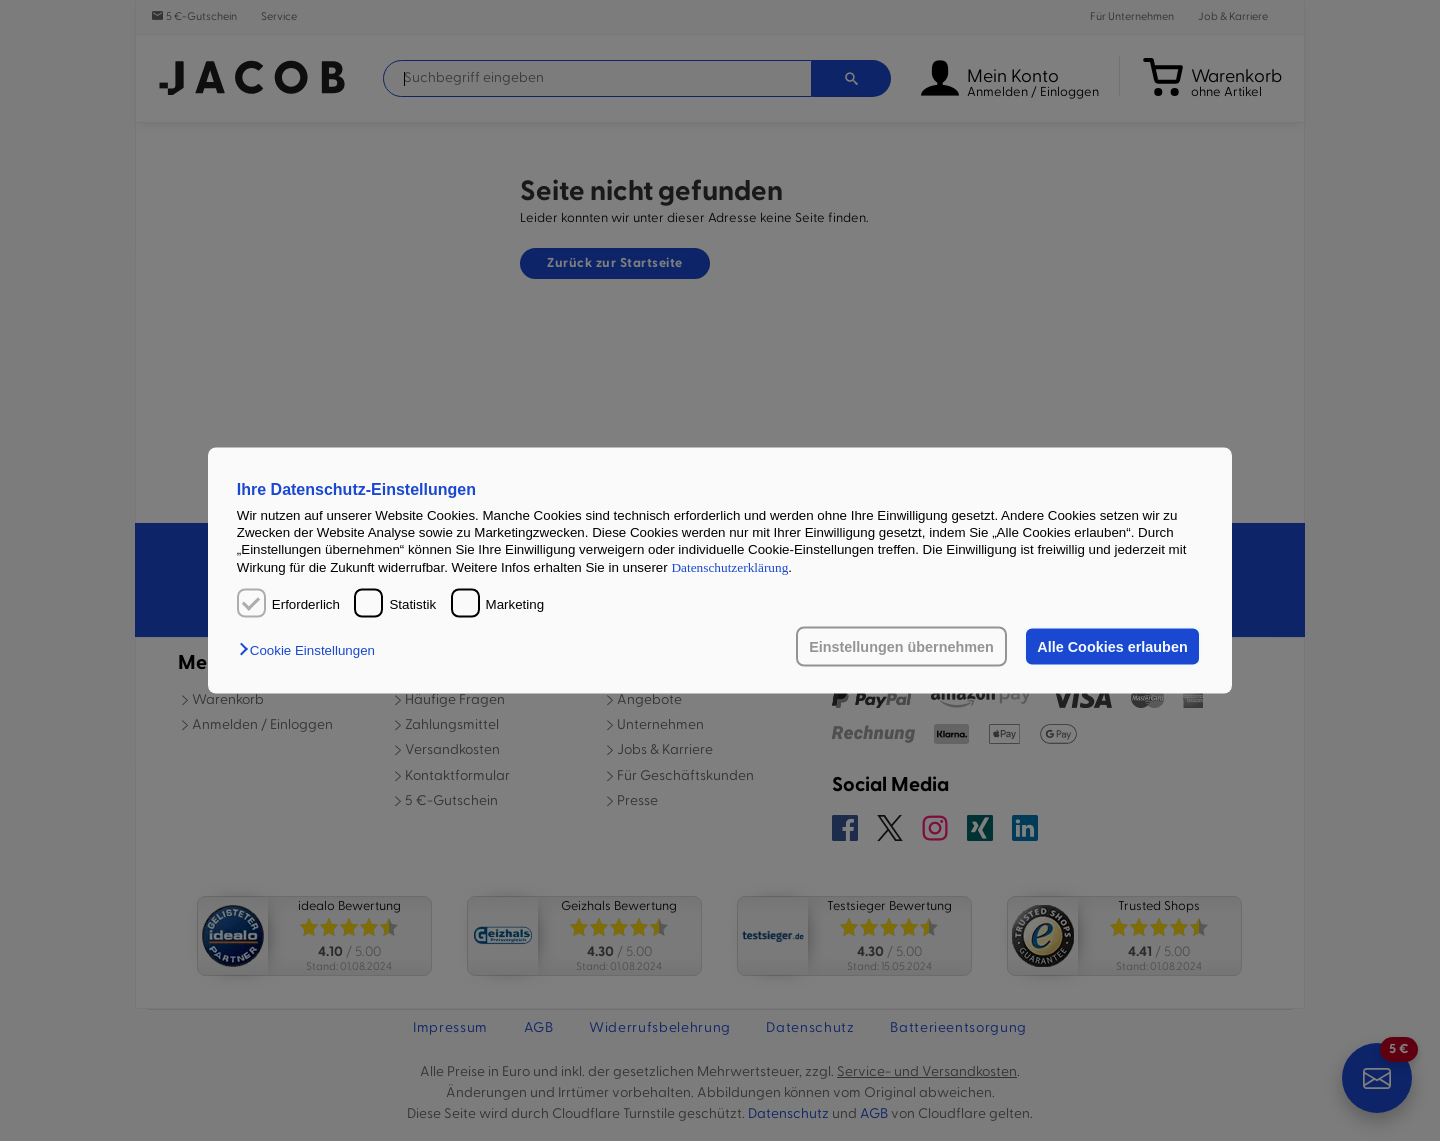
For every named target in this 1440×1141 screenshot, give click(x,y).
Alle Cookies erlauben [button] (1112, 647)
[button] (312, 650)
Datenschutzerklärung (729, 566)
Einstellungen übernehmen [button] (901, 647)
